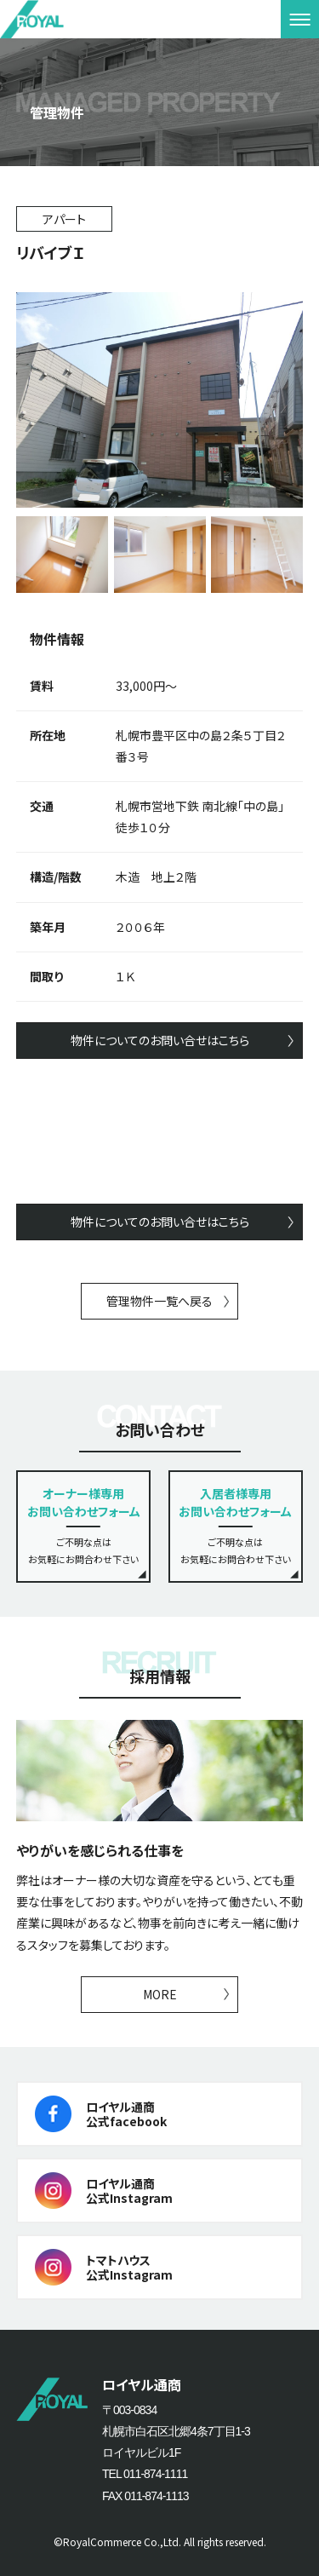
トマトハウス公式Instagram (129, 2267)
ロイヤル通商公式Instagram (129, 2190)
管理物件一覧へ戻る (159, 1300)
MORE (160, 1994)
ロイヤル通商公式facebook (126, 2114)
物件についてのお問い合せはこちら (160, 1040)
